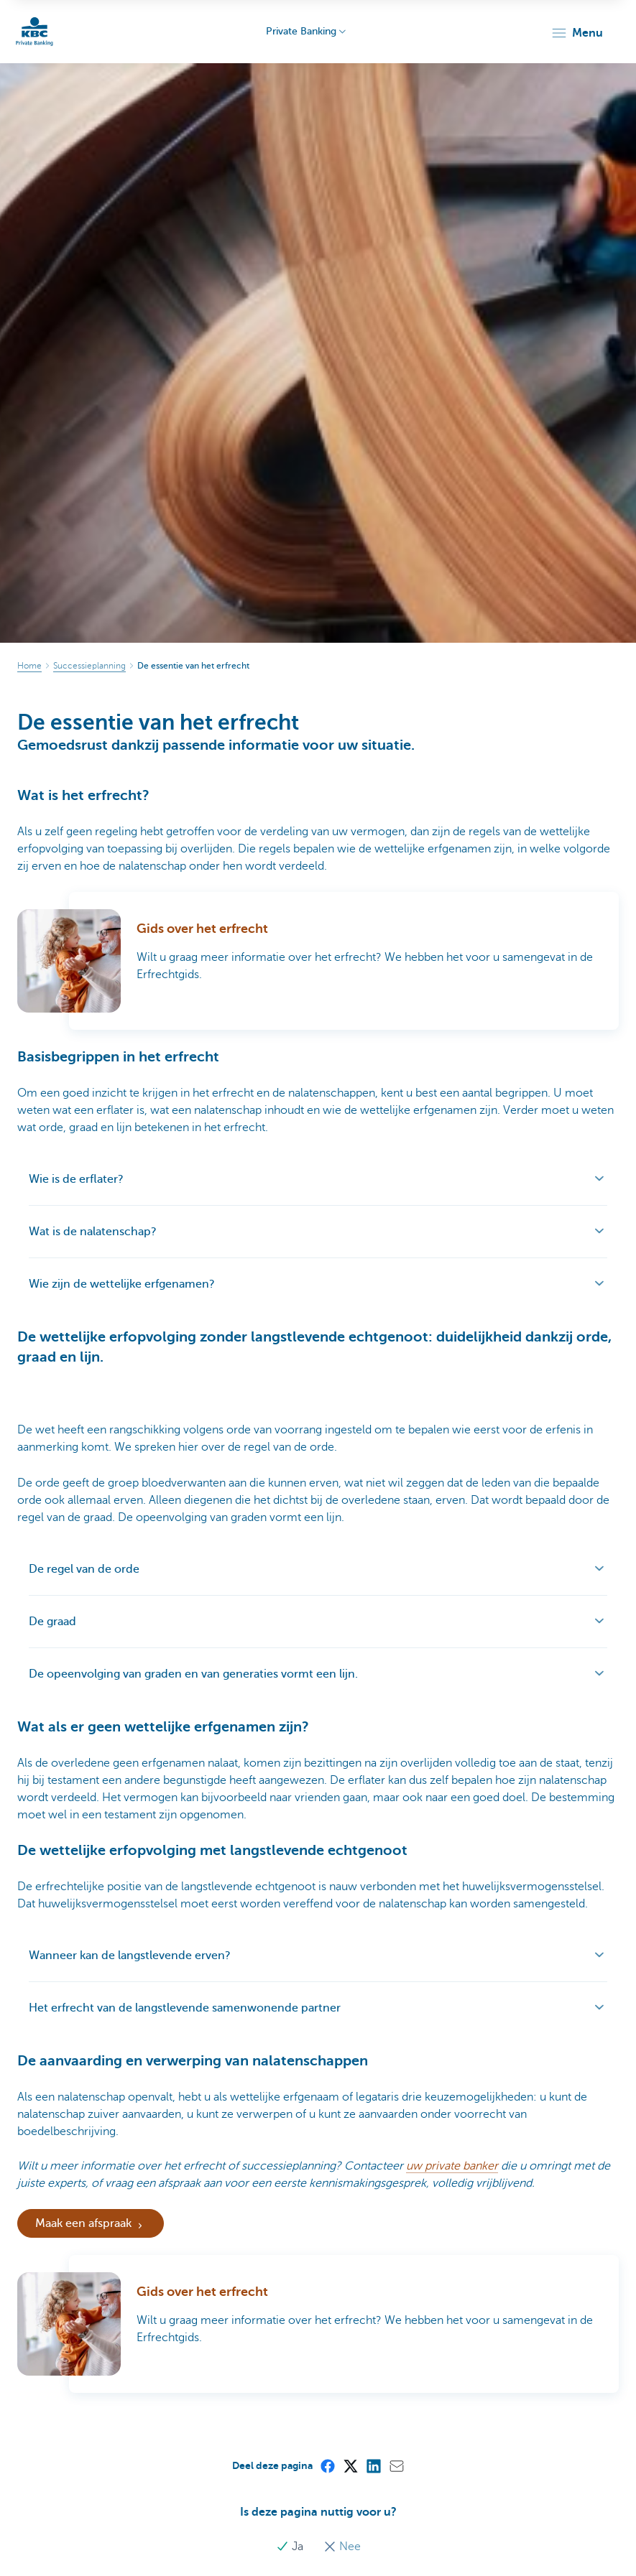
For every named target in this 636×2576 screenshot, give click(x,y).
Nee (342, 2546)
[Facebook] (327, 2465)
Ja (291, 2546)
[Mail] (396, 2465)
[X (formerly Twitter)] (350, 2465)
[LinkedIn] (373, 2465)
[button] (576, 33)
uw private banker (452, 2165)
